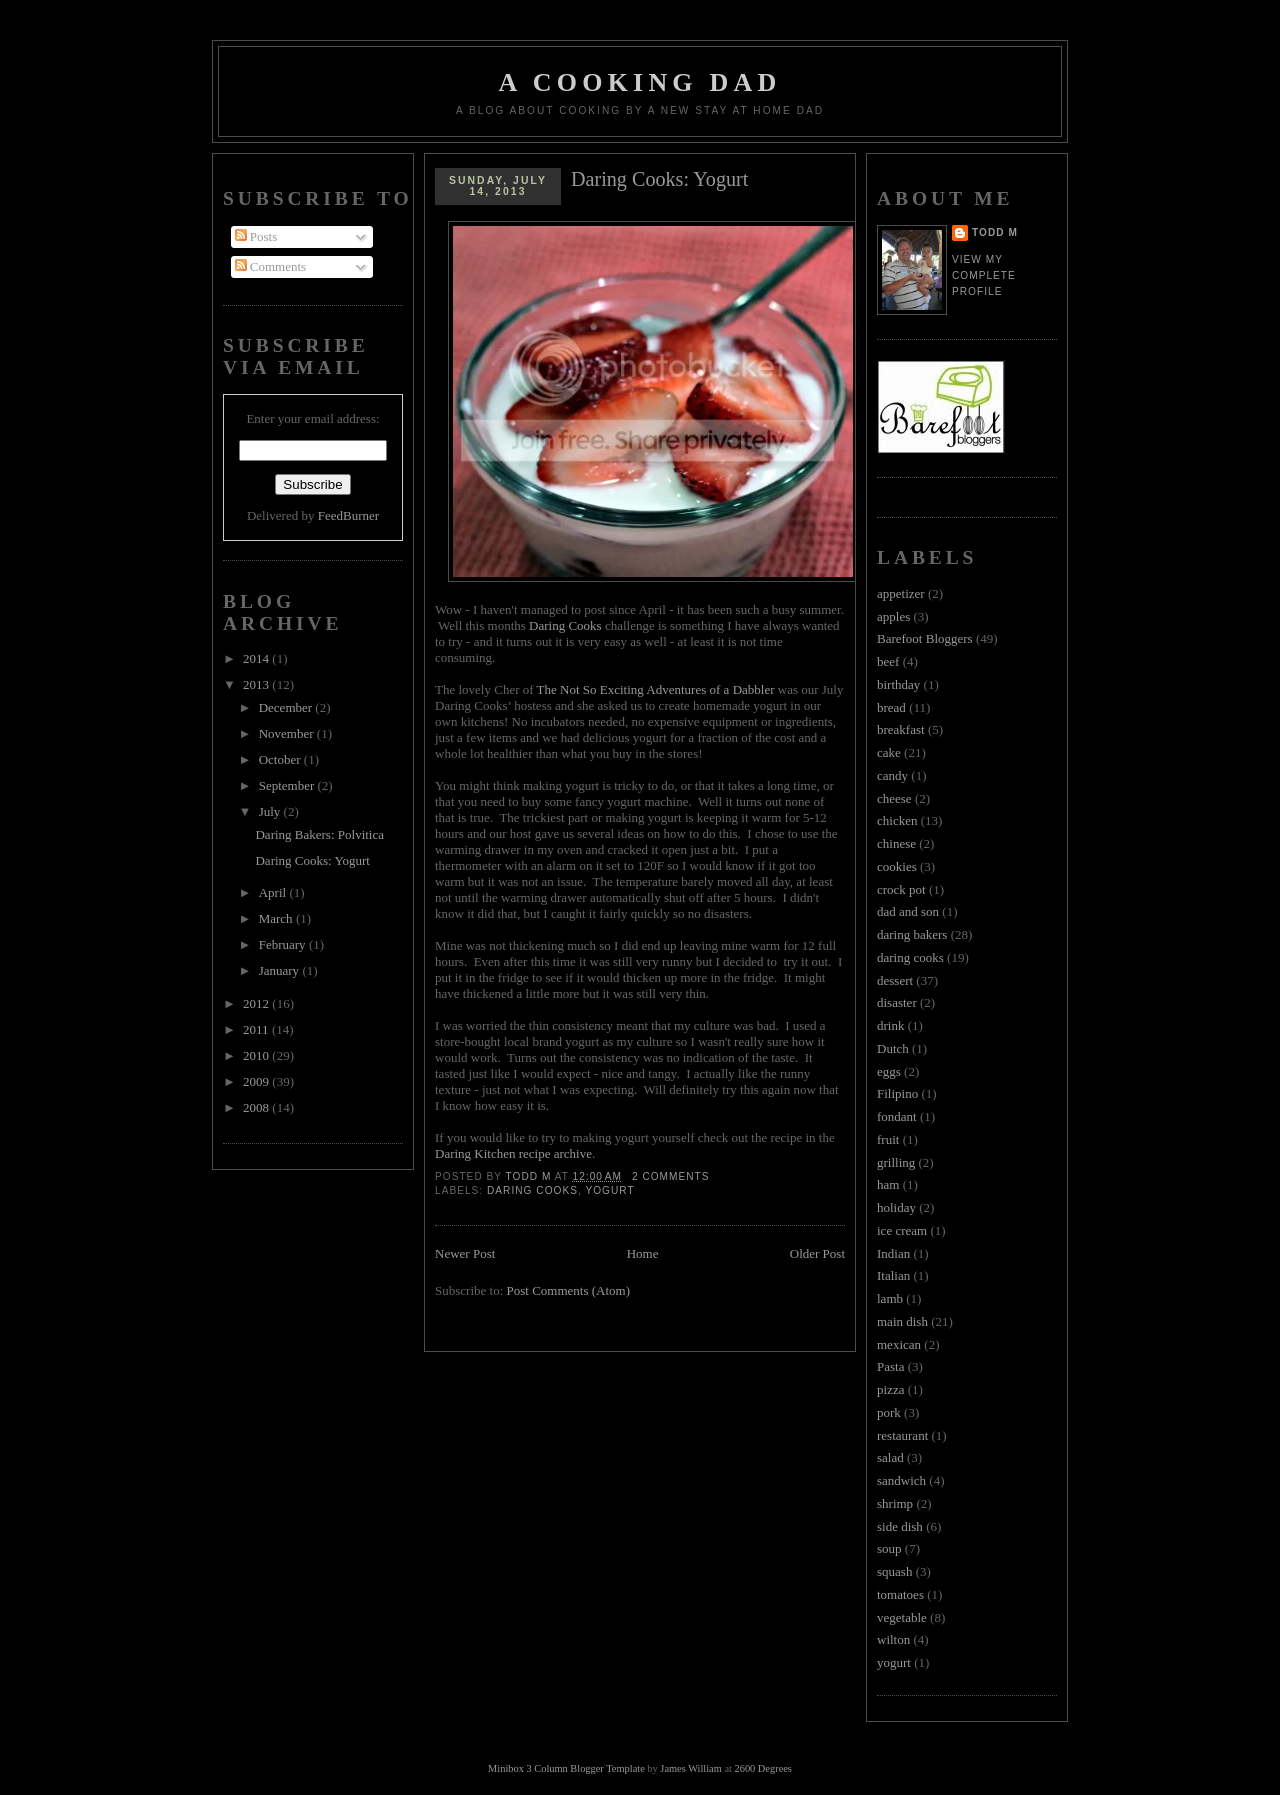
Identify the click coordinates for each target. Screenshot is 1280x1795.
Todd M (995, 232)
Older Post (817, 1253)
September (288, 785)
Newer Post (465, 1253)
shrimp (895, 1503)
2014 (257, 658)
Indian (893, 1253)
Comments (271, 266)
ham (888, 1184)
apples (893, 616)
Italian (893, 1275)
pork (889, 1412)
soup (889, 1548)
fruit (888, 1139)
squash (894, 1571)
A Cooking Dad (640, 82)
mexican (899, 1344)
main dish (902, 1321)
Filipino (897, 1093)
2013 (257, 684)
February (284, 944)
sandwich (901, 1480)
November (288, 733)
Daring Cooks (565, 625)
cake (889, 752)
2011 (257, 1029)
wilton (893, 1639)
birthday (898, 684)
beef (888, 661)
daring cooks (532, 1190)
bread (891, 707)
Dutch (893, 1048)
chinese (896, 843)
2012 (257, 1003)
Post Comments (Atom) (569, 1290)
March (277, 918)
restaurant (902, 1435)
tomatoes (900, 1594)
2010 (257, 1055)
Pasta (890, 1366)
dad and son (908, 911)
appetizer (901, 593)
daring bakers (912, 934)
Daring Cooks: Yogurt (312, 860)
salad (890, 1457)
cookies (897, 866)
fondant (897, 1116)
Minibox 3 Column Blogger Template (566, 1768)
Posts (256, 236)
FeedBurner (348, 515)
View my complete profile (984, 275)
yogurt (609, 1190)
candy (892, 775)
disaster (897, 1002)
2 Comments (671, 1176)
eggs (889, 1071)
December (287, 707)
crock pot (901, 889)
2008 (257, 1107)
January (281, 970)
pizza (890, 1389)
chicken (897, 820)
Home (643, 1253)
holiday (896, 1207)
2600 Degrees (762, 1768)
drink (890, 1025)
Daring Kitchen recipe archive (513, 1153)
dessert (895, 980)
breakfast (901, 729)
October (281, 759)
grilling (896, 1162)
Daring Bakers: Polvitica (319, 834)
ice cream (902, 1230)
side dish (900, 1526)
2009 (257, 1081)
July (271, 811)
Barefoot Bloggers (925, 638)
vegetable (902, 1617)
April (274, 892)
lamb (890, 1298)
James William (690, 1768)
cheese (894, 798)
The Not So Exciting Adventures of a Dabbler (656, 689)
